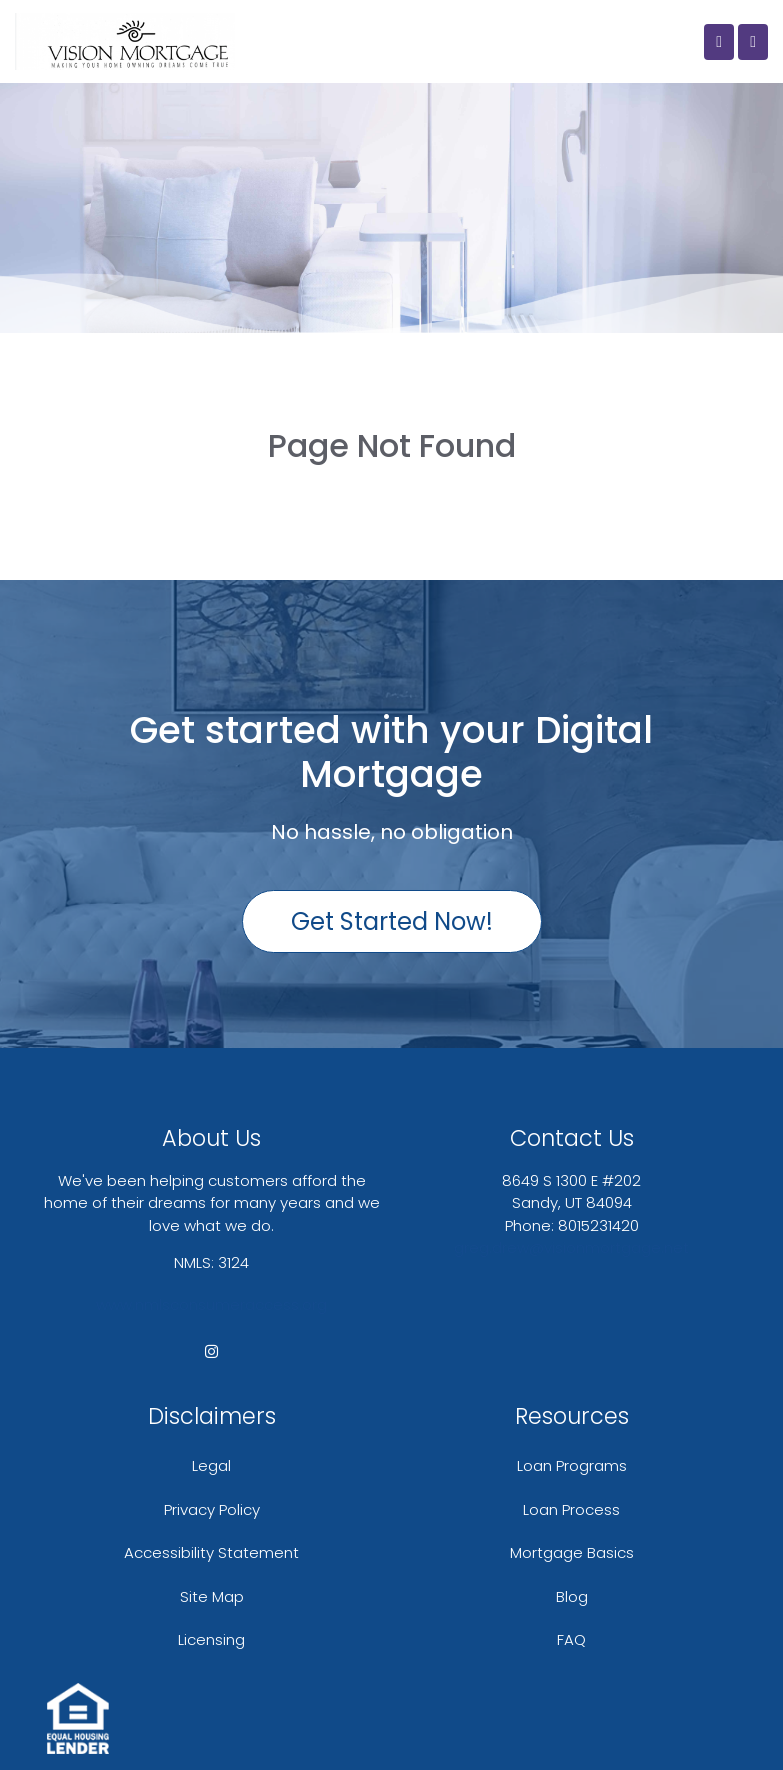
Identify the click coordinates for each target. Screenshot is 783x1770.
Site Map (212, 1596)
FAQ (571, 1639)
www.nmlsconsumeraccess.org (211, 1304)
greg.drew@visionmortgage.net (571, 1247)
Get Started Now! (392, 921)
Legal (211, 1465)
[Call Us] (719, 42)
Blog (572, 1596)
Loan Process (571, 1509)
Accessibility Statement (211, 1552)
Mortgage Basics (572, 1552)
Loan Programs (572, 1465)
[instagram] (211, 1351)
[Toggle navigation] (753, 42)
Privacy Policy (212, 1509)
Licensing (211, 1639)
